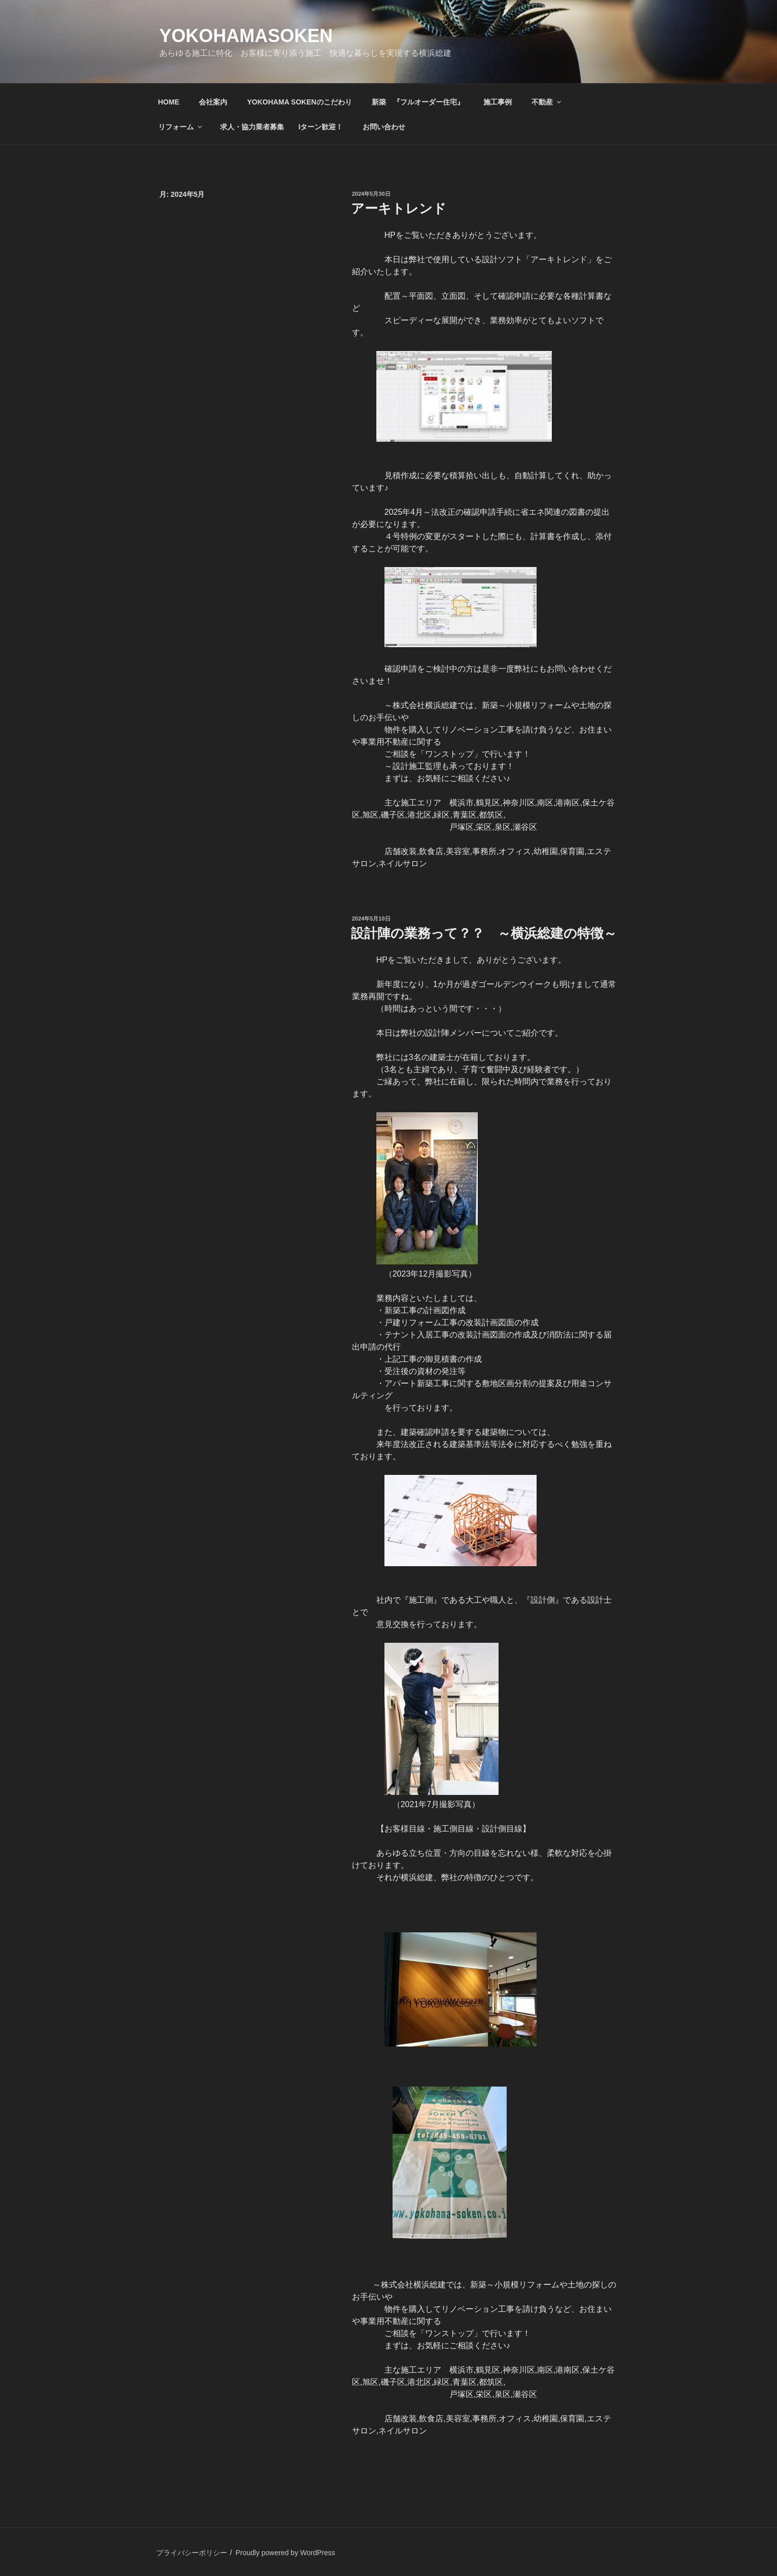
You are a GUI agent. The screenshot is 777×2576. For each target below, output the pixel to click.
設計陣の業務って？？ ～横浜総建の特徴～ (484, 933)
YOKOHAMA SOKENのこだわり (299, 102)
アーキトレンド (405, 208)
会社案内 (213, 102)
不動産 (547, 102)
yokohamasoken (246, 35)
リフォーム (180, 127)
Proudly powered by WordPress (285, 2553)
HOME (169, 102)
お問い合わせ (384, 127)
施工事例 (497, 102)
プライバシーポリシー (191, 2553)
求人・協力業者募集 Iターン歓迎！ (281, 127)
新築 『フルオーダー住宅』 (418, 102)
